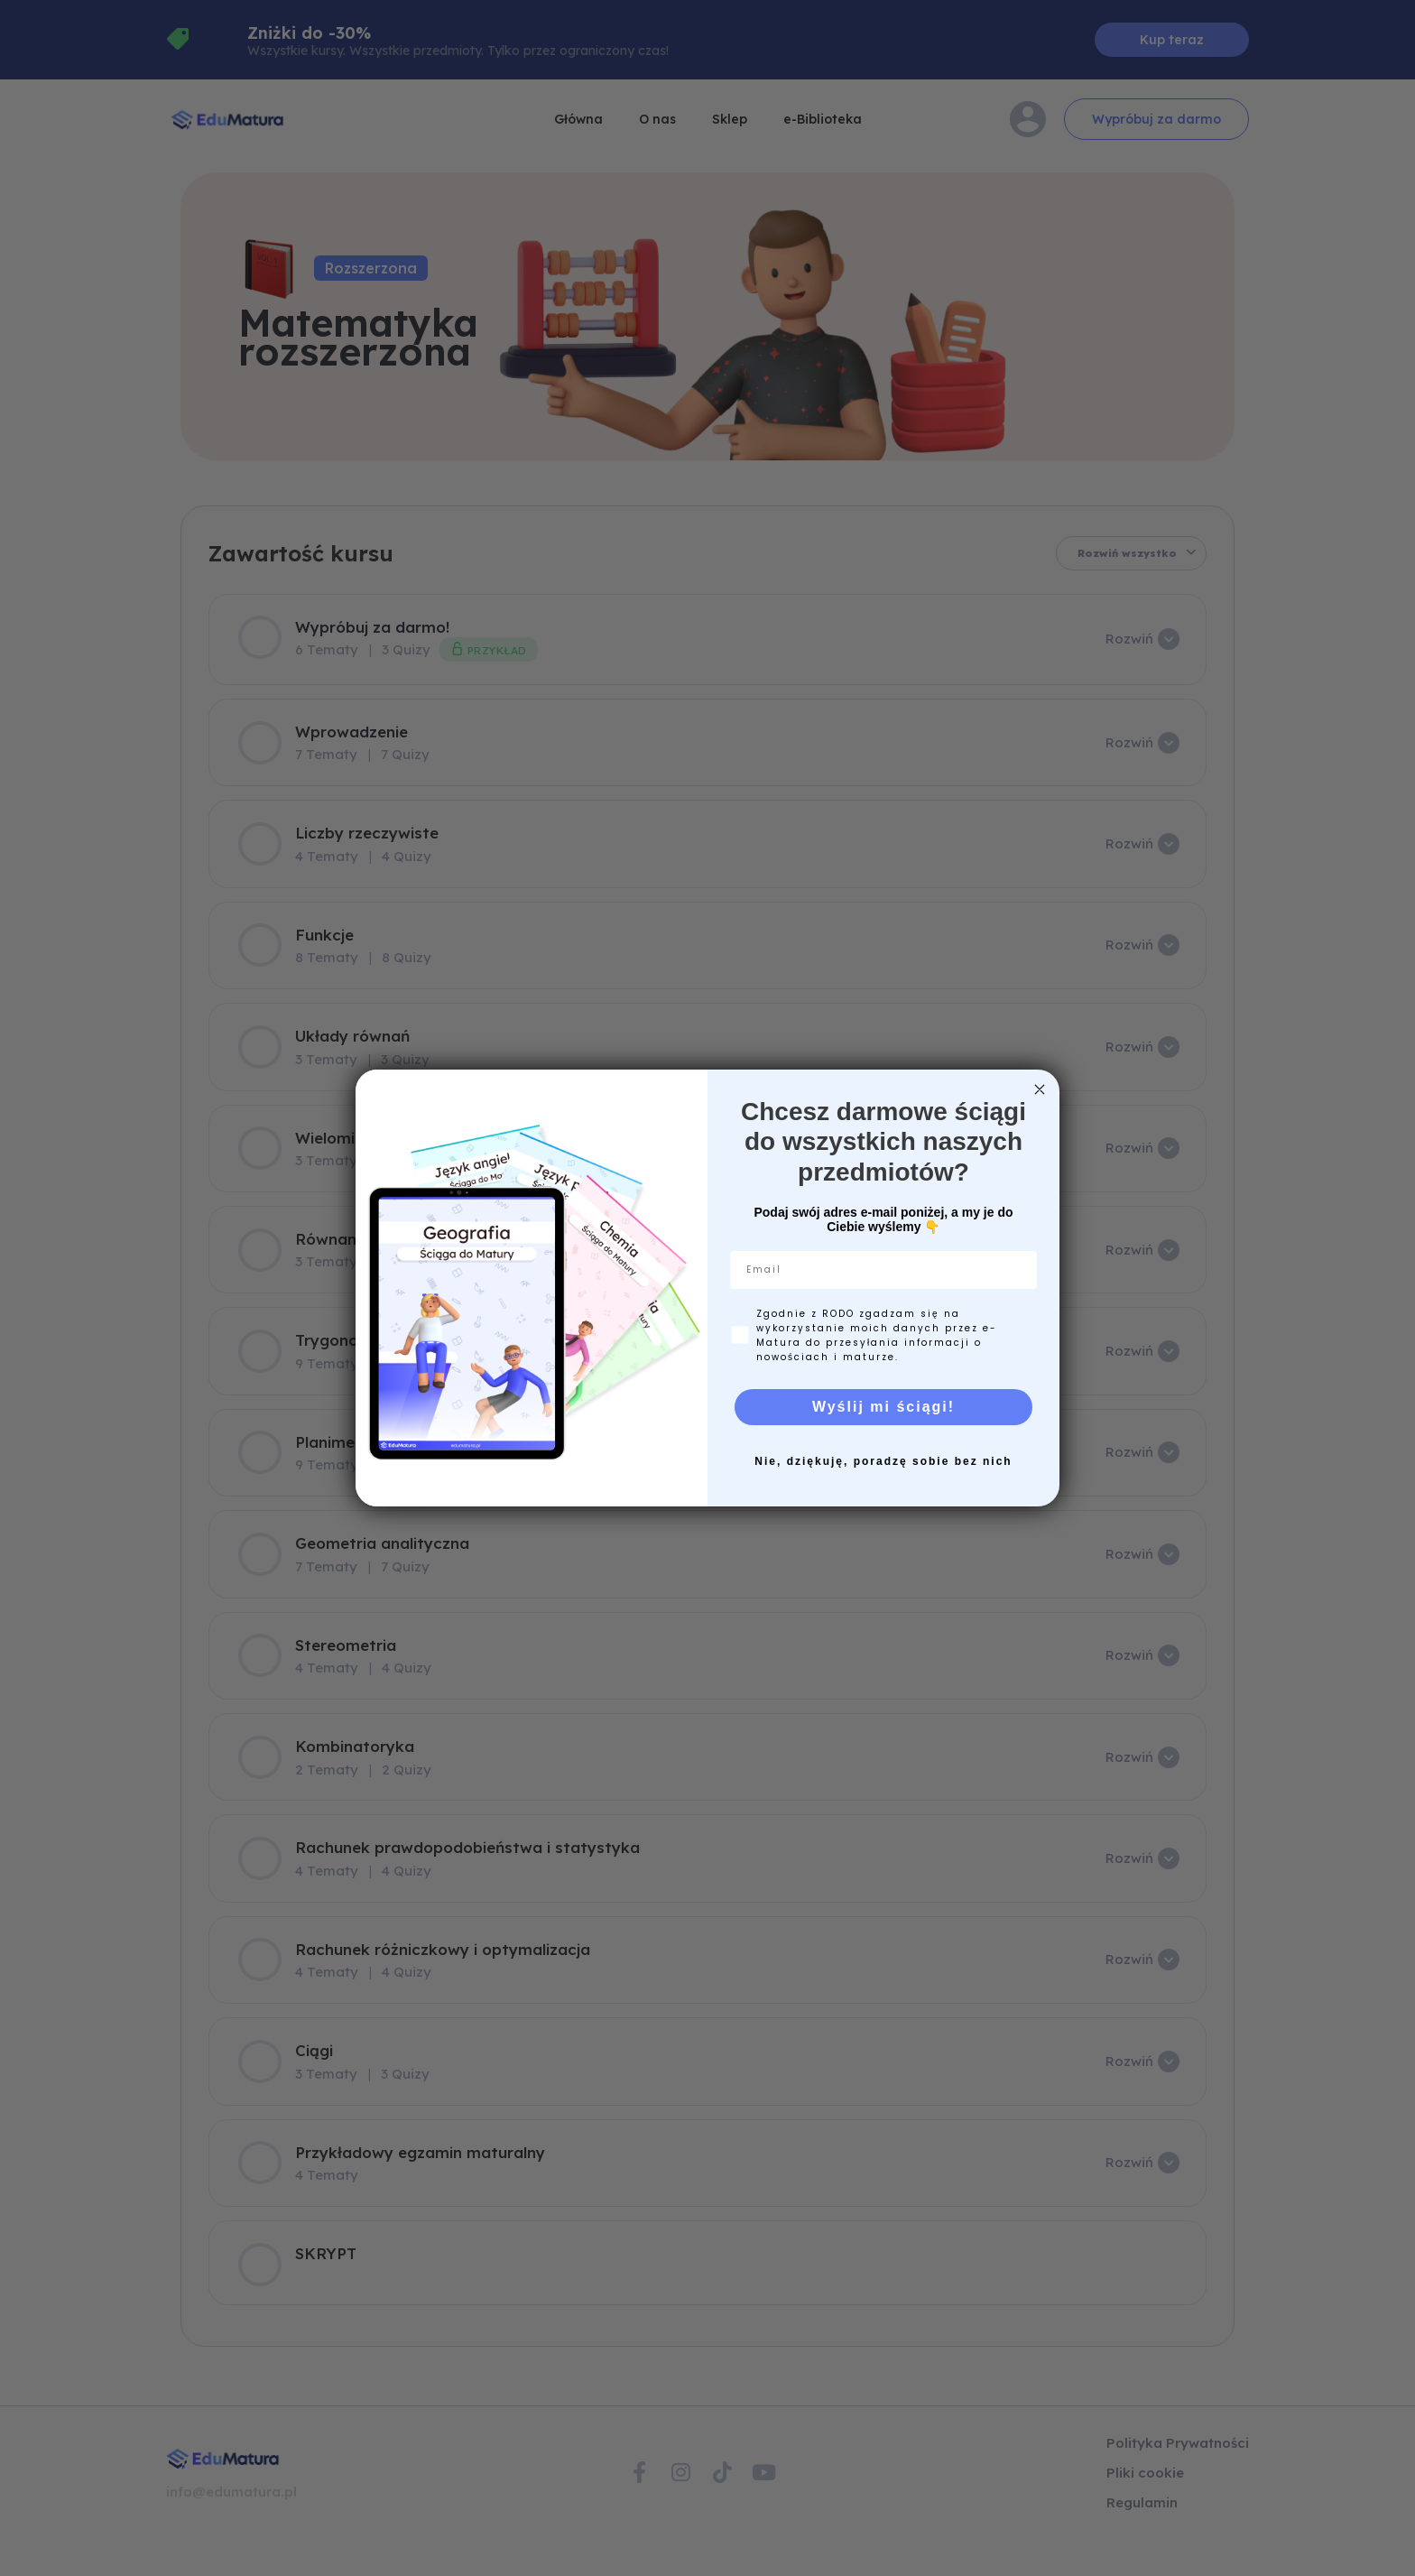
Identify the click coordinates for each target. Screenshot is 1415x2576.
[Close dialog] (1039, 1089)
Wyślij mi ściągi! (883, 1406)
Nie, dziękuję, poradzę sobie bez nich (883, 1461)
